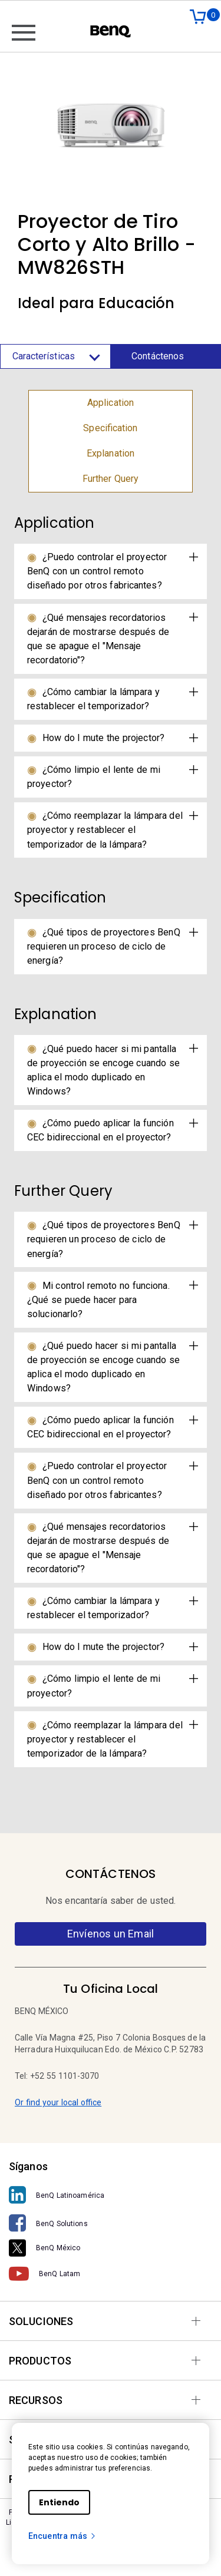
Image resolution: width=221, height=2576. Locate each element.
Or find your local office (58, 2102)
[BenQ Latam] (110, 2274)
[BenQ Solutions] (110, 2223)
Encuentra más (62, 2536)
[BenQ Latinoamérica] (110, 2195)
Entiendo (59, 2502)
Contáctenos (157, 356)
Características (55, 356)
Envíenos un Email (110, 1933)
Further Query (111, 478)
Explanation (110, 453)
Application (110, 402)
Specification (110, 428)
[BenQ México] (110, 2248)
